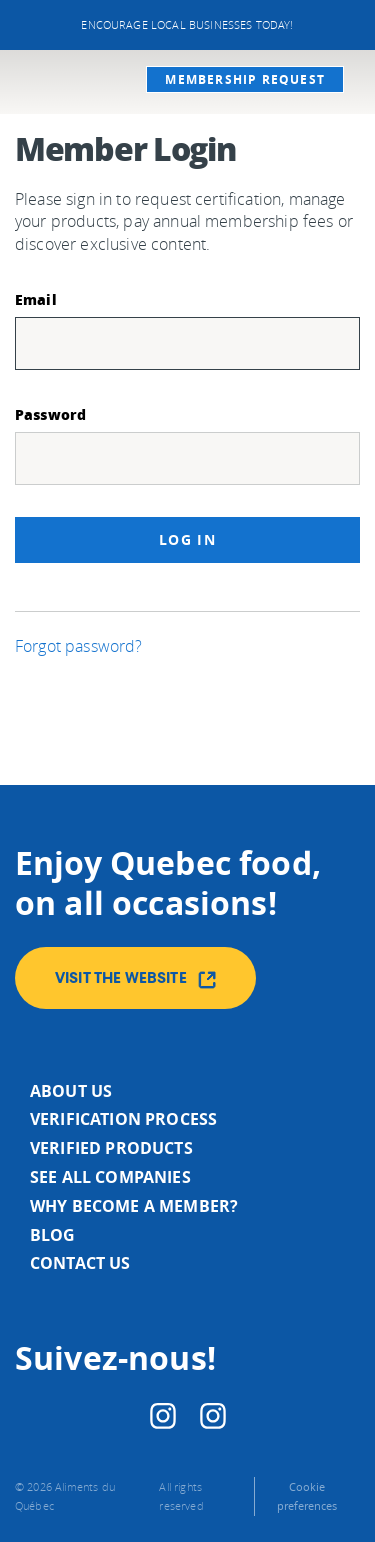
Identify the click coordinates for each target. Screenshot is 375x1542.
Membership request (245, 79)
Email (36, 299)
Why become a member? (134, 1206)
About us (71, 1091)
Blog (53, 1235)
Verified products (111, 1148)
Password (50, 414)
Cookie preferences (307, 1496)
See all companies (110, 1177)
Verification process (123, 1119)
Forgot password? (79, 646)
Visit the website (135, 980)
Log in (187, 539)
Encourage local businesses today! (187, 25)
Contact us (80, 1263)
